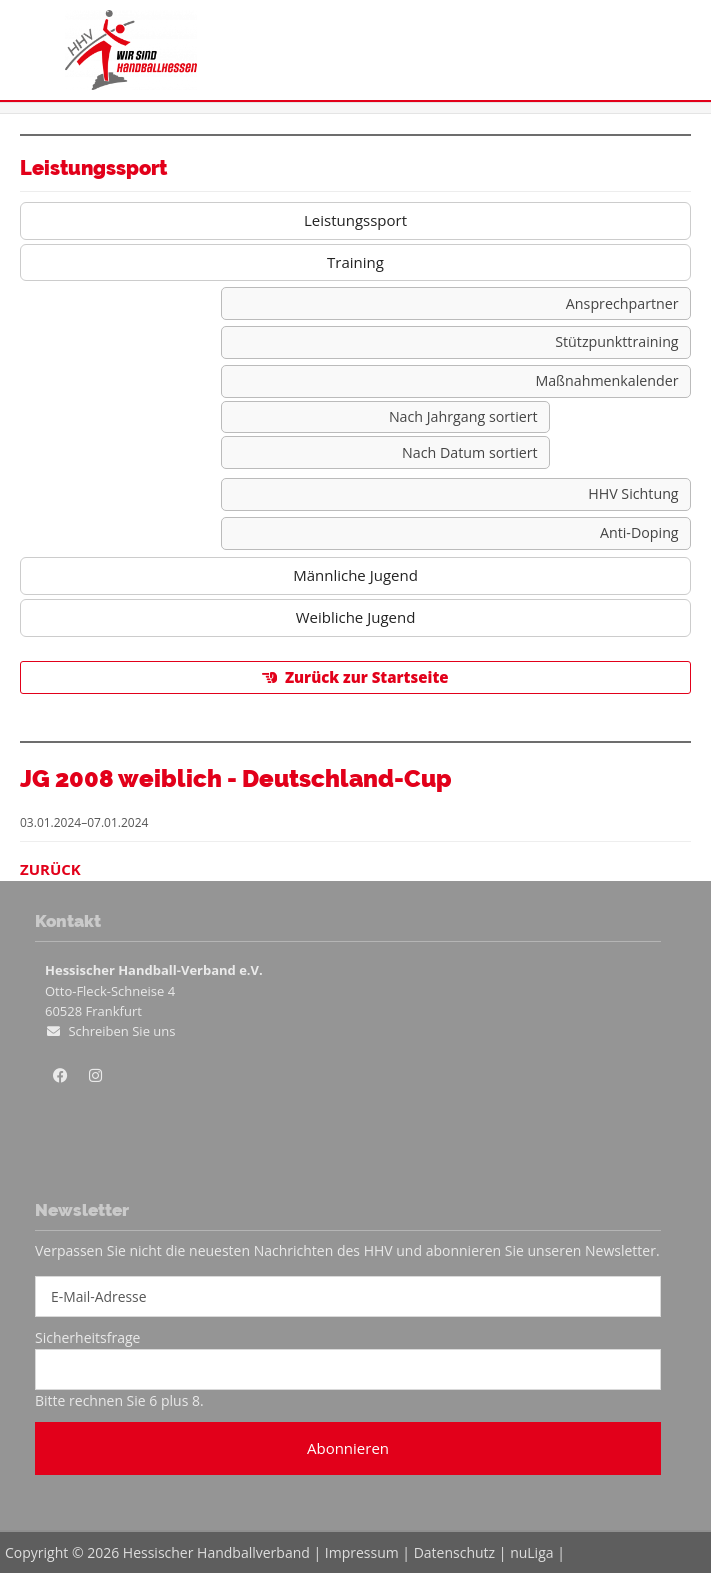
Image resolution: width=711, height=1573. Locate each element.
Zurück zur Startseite (367, 677)
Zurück (50, 869)
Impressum (362, 1552)
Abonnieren (348, 1448)
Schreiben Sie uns (121, 1031)
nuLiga (531, 1552)
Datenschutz (454, 1552)
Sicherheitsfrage (87, 1337)
